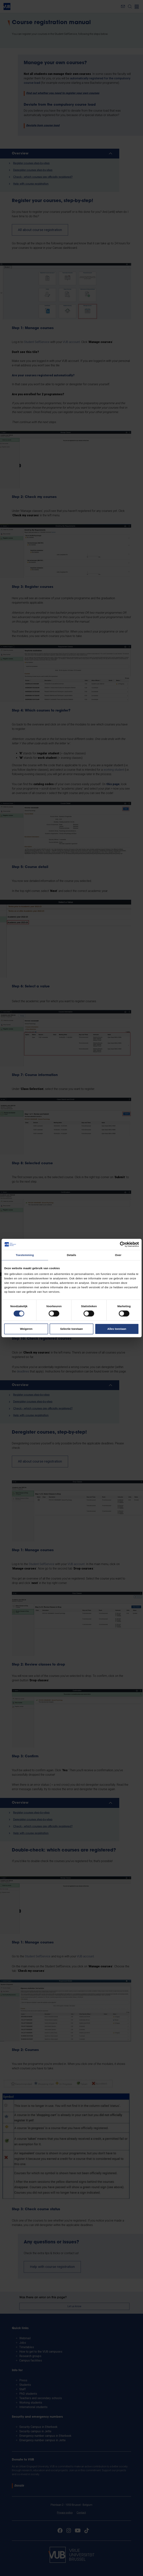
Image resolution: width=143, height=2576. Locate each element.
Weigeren (26, 1328)
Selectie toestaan (71, 1328)
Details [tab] (71, 1255)
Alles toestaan (116, 1328)
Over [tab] (118, 1255)
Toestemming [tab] (25, 1255)
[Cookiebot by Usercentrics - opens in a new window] (122, 1244)
